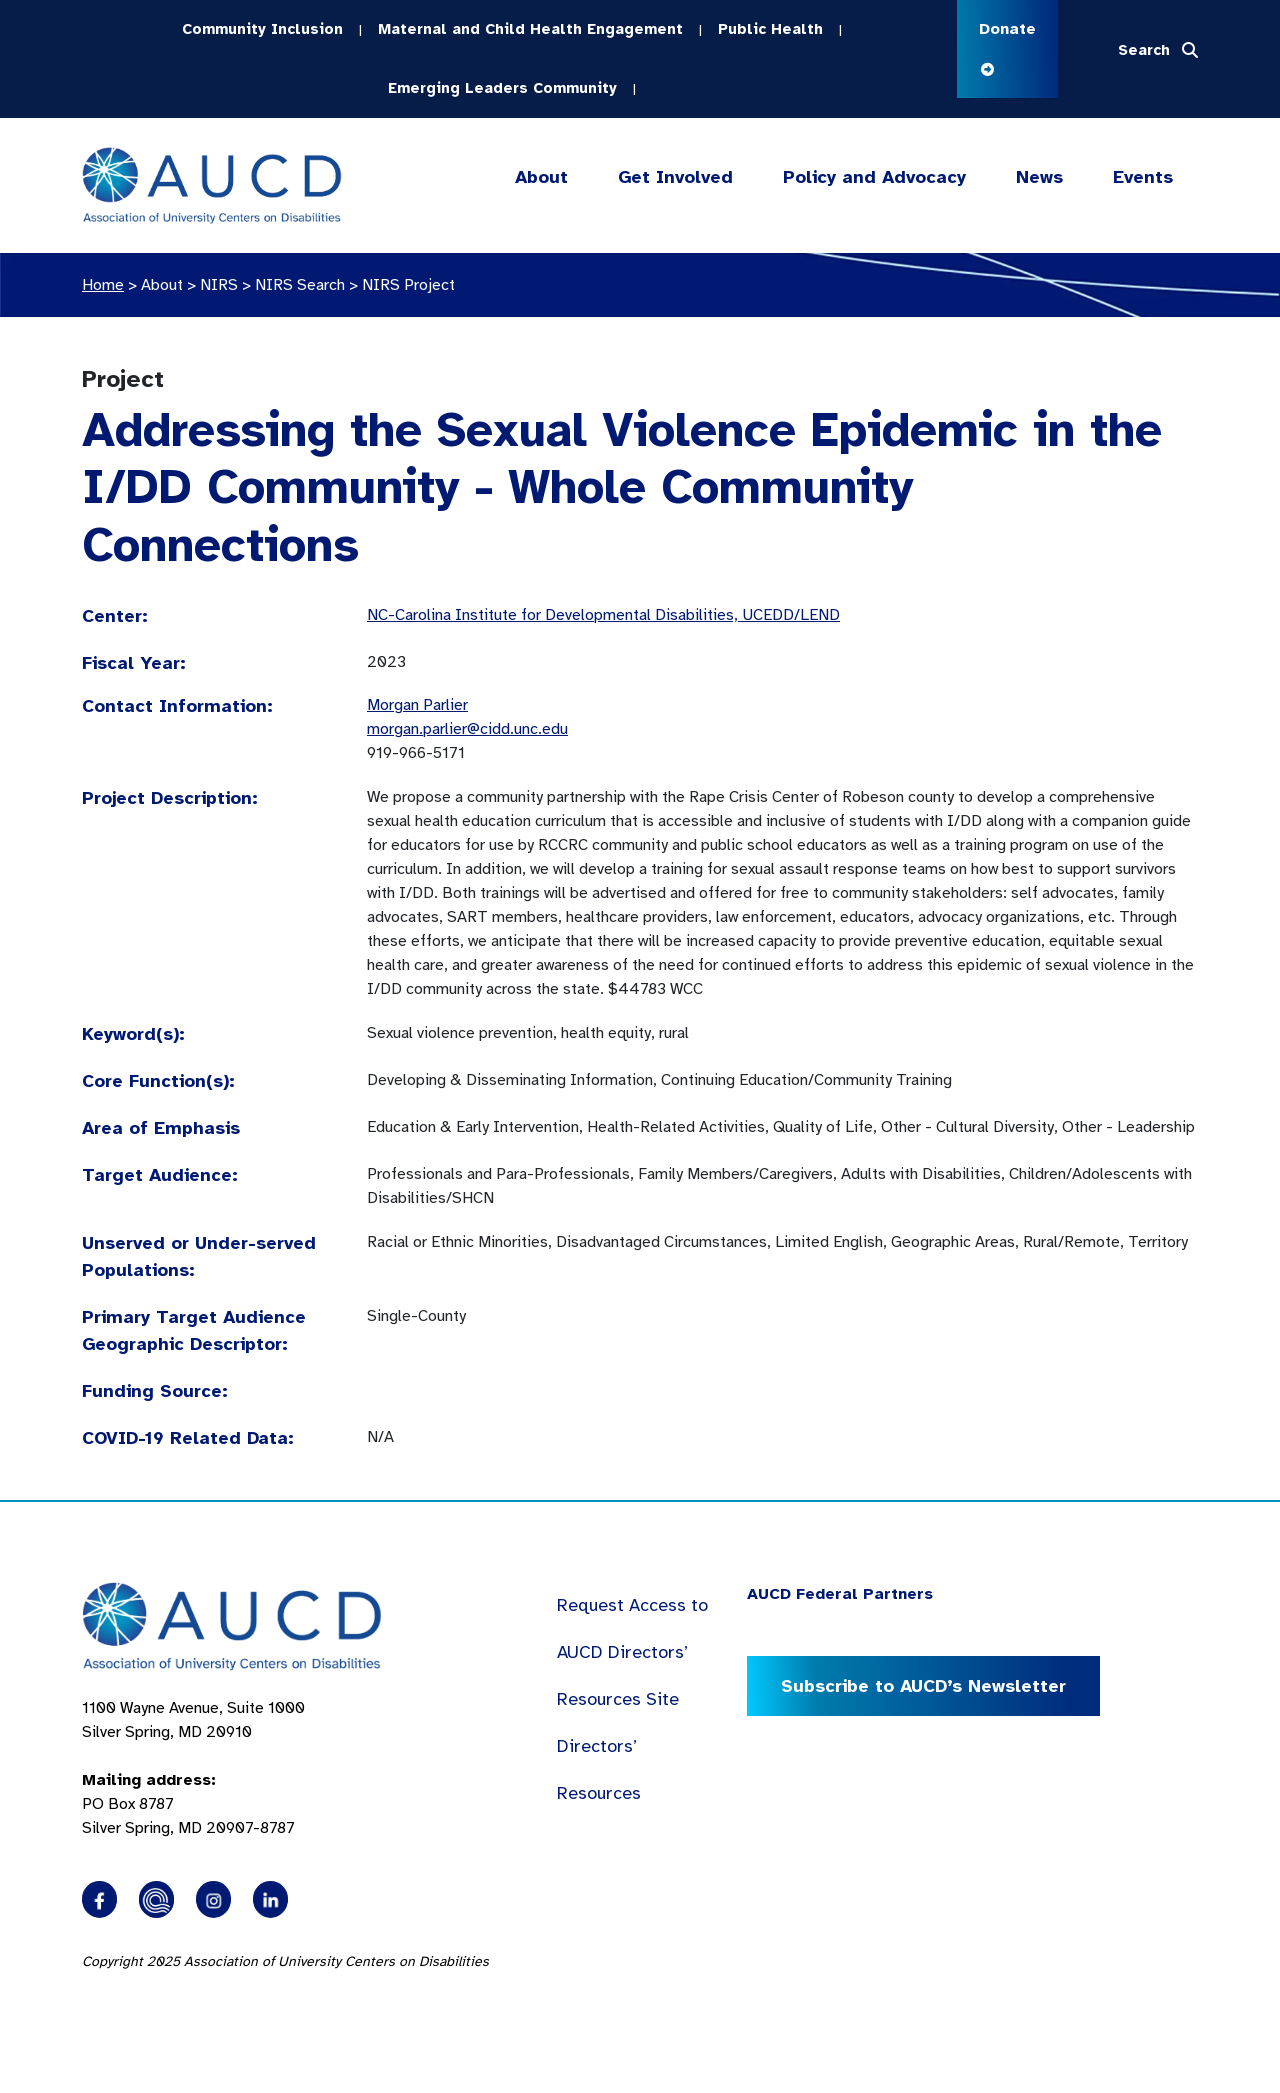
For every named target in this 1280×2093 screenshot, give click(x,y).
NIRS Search (300, 285)
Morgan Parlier (417, 705)
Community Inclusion (262, 29)
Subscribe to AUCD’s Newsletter (923, 1686)
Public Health (770, 29)
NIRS (219, 285)
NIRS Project (408, 285)
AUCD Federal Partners (840, 1594)
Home (103, 285)
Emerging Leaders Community (502, 88)
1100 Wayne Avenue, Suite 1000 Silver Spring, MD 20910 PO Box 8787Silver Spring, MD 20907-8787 (193, 1768)
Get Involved (674, 177)
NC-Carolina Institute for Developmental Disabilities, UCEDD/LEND (603, 615)
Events (1143, 177)
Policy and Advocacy (874, 177)
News (1039, 177)
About (541, 177)
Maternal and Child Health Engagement (530, 29)
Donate (1007, 47)
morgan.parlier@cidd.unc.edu (467, 729)
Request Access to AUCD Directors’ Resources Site (632, 1652)
